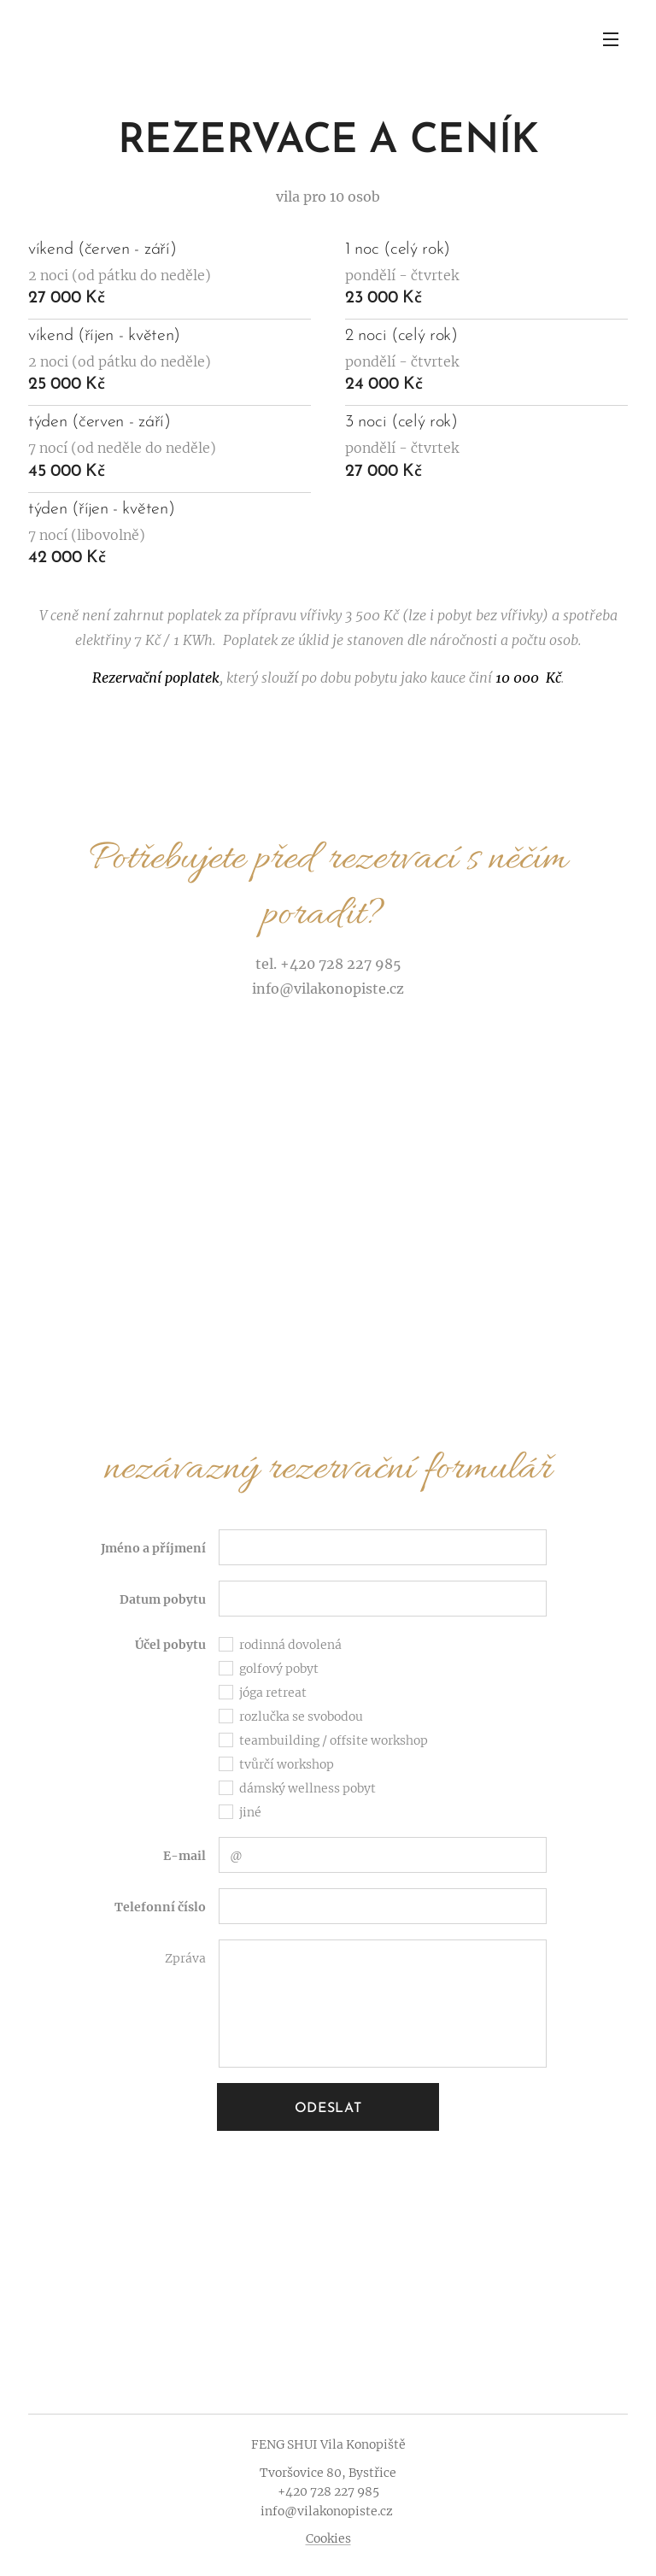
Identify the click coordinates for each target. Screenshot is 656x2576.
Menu (610, 39)
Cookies (328, 2538)
